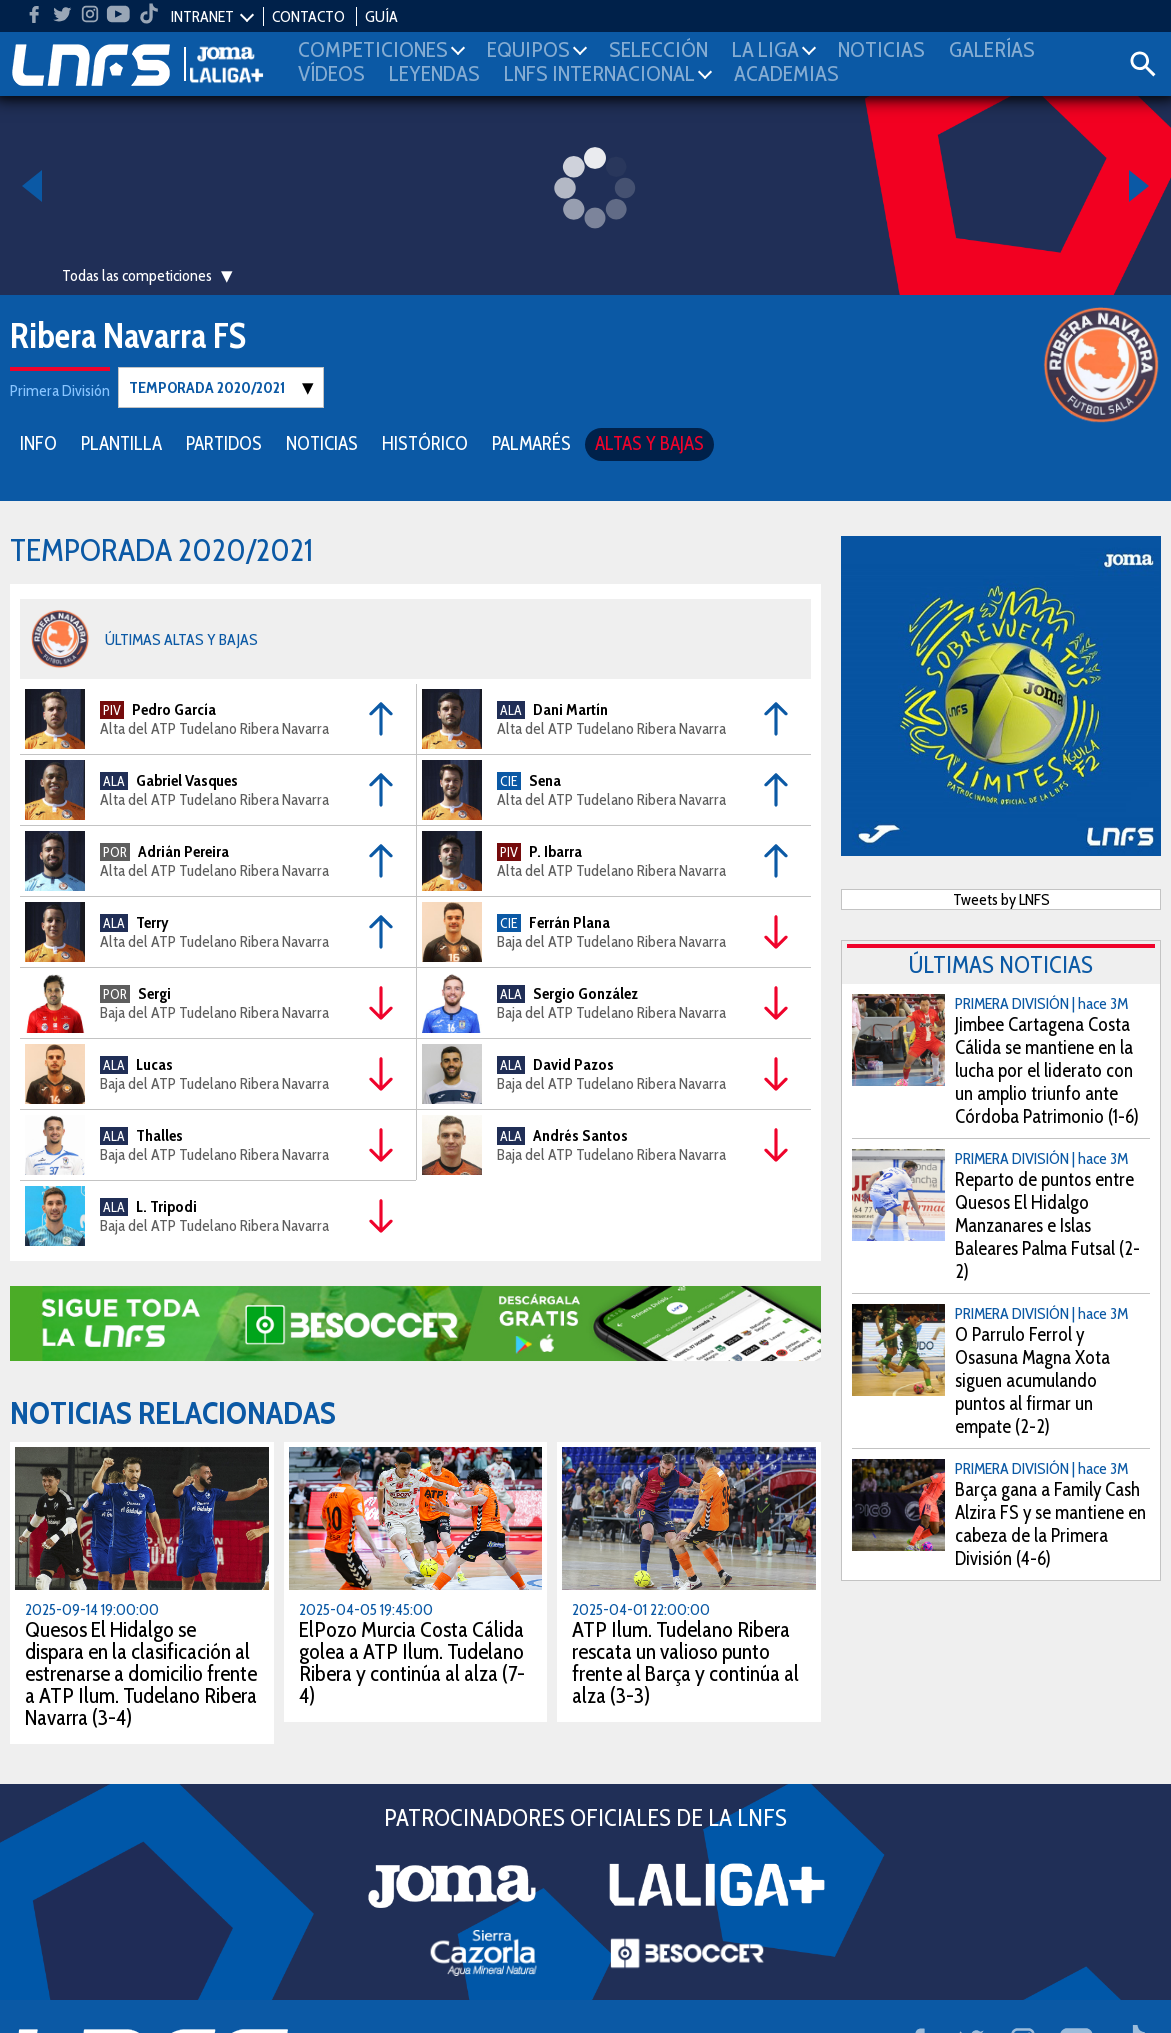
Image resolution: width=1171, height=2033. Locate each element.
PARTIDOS (224, 442)
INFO (38, 442)
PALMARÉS (531, 442)
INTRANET (202, 16)
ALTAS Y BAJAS (649, 442)
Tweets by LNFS (1001, 898)
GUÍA (381, 16)
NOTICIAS (322, 442)
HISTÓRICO (425, 442)
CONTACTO (308, 16)
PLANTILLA (121, 442)
